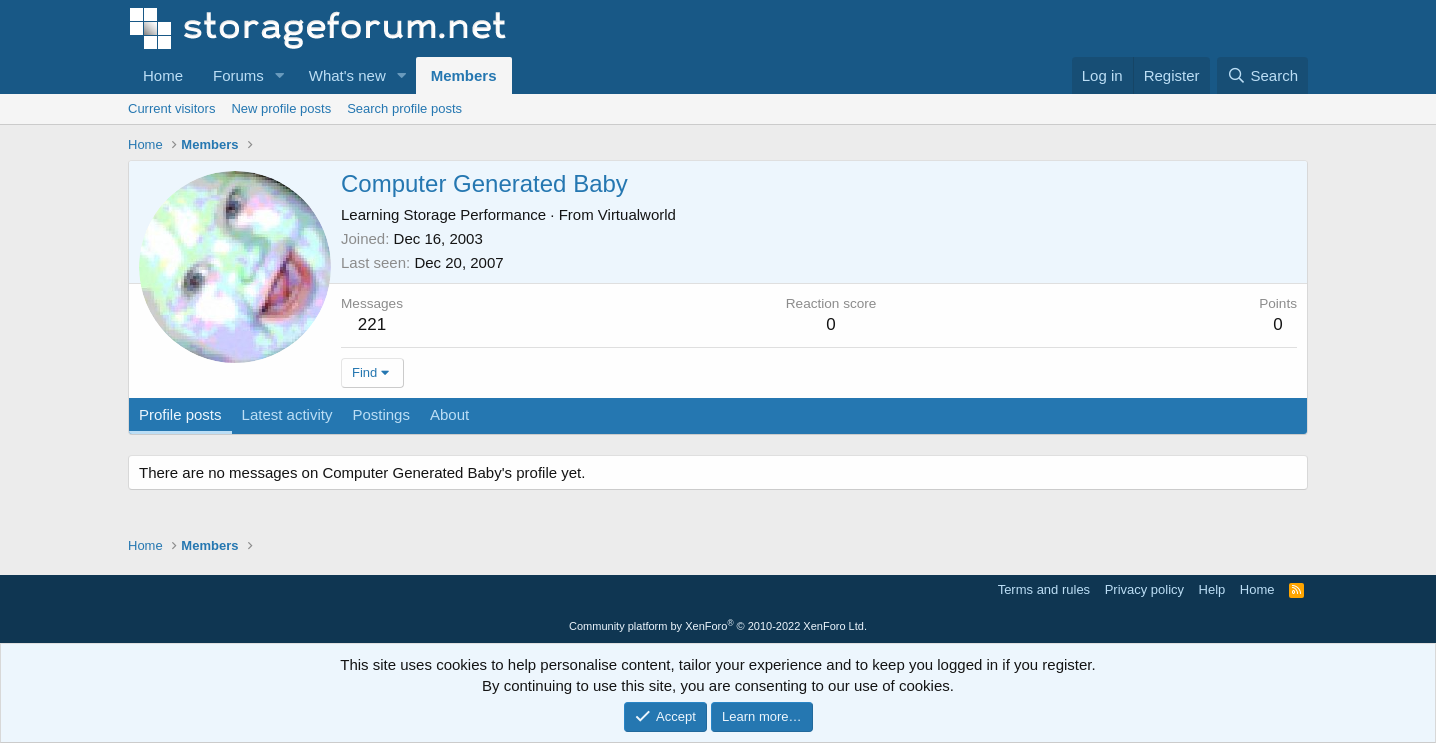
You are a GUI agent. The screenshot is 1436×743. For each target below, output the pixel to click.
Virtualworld (637, 214)
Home (163, 75)
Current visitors (171, 108)
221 (372, 324)
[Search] (1262, 75)
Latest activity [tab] (287, 414)
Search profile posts (404, 108)
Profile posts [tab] (180, 414)
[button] (280, 75)
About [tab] (449, 414)
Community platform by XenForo (718, 626)
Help (1212, 589)
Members (464, 75)
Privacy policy (1144, 589)
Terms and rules (1044, 589)
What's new (347, 75)
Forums (238, 75)
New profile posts (281, 108)
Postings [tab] (381, 414)
